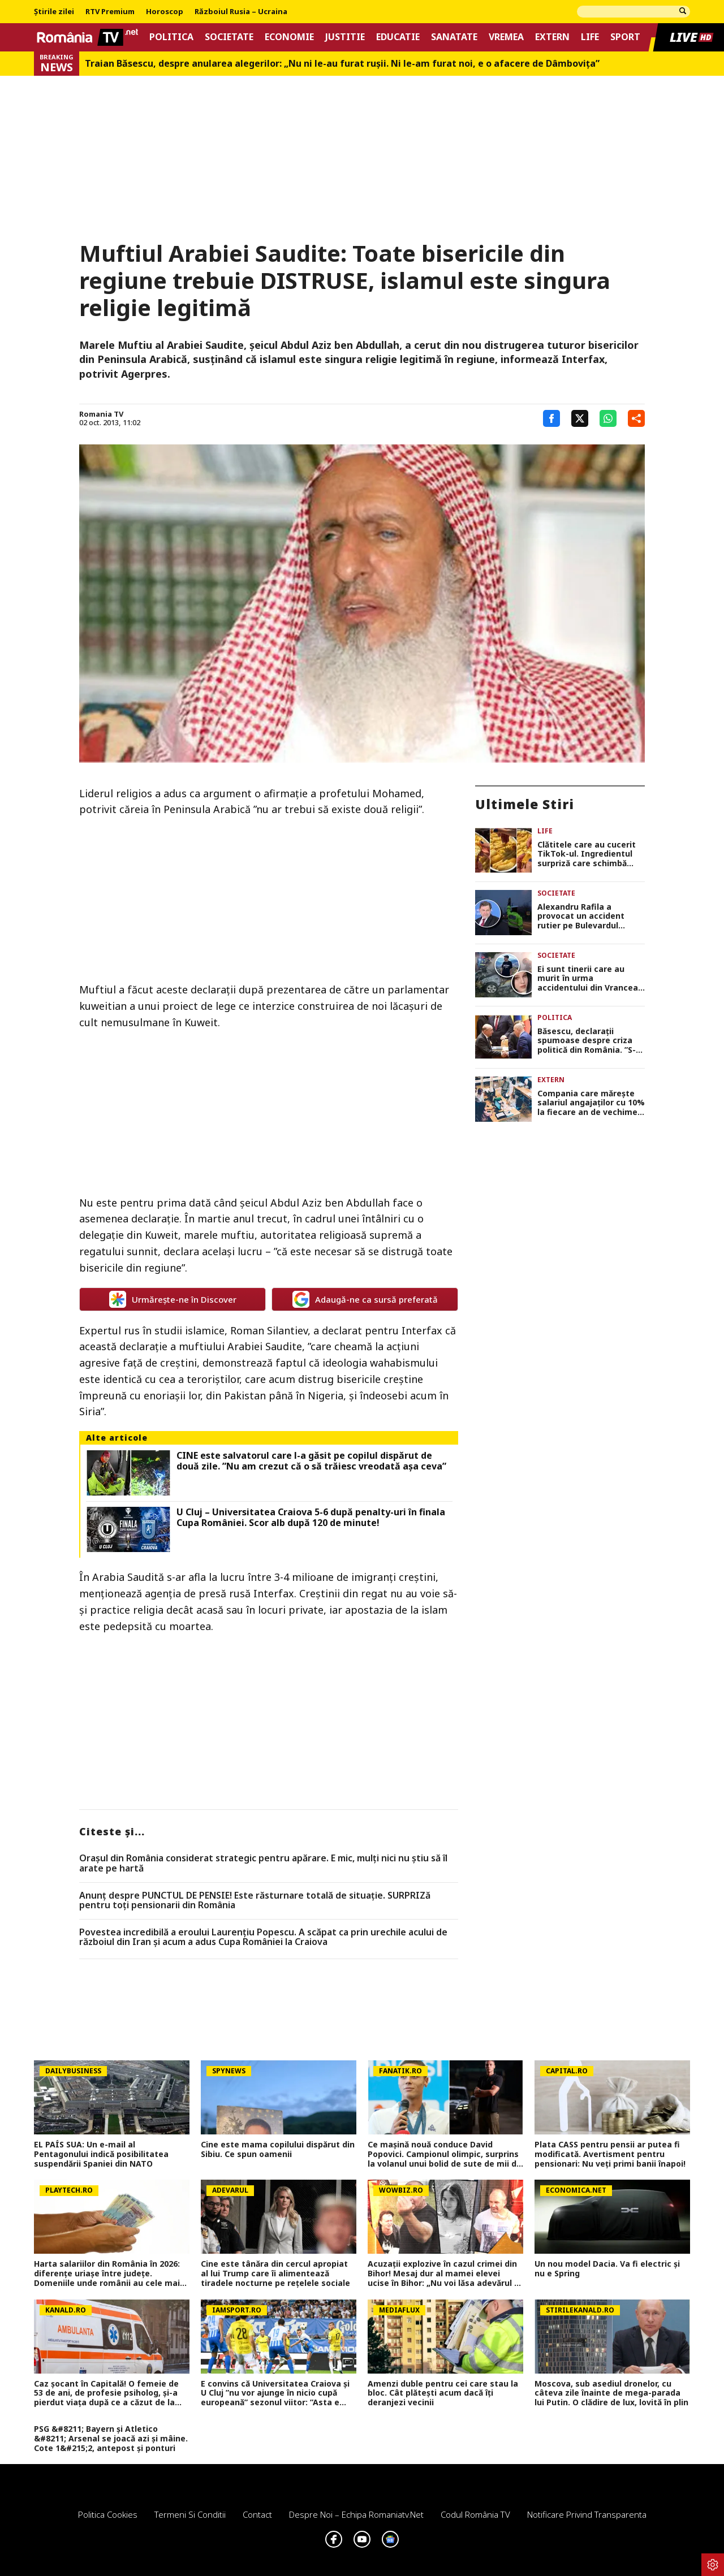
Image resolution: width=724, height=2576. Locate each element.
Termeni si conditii (190, 2514)
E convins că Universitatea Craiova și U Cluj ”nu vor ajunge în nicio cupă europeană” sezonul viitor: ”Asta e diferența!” (275, 2393)
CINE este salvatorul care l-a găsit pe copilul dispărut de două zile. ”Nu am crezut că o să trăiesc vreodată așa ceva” (311, 1461)
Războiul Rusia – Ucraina (241, 11)
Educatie (398, 37)
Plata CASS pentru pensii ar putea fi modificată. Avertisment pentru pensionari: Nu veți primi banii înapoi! (610, 2154)
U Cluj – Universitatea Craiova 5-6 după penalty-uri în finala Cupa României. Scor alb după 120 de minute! (310, 1517)
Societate (229, 37)
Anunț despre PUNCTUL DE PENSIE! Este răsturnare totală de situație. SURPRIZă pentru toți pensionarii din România (254, 1901)
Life (590, 37)
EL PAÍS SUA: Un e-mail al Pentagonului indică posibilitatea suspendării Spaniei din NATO (101, 2154)
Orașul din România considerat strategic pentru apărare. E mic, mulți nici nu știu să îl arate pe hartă (263, 1863)
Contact (257, 2514)
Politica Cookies (107, 2514)
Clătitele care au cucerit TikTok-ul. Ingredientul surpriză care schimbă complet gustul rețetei (586, 854)
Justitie (345, 37)
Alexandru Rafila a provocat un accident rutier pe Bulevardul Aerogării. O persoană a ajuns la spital (584, 916)
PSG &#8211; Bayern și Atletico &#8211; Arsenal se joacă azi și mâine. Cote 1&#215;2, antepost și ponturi (111, 2438)
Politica (171, 37)
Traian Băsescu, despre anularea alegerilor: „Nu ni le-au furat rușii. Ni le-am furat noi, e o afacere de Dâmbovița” (342, 63)
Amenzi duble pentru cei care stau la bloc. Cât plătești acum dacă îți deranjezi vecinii (443, 2393)
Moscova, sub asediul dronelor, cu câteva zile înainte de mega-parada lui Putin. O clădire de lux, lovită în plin (611, 2393)
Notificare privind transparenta (587, 2514)
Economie (289, 37)
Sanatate (454, 37)
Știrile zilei (54, 11)
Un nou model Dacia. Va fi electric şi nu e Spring (607, 2269)
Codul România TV (475, 2514)
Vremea (506, 37)
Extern (552, 37)
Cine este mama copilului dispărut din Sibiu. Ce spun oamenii (278, 2149)
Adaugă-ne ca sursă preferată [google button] (365, 1299)
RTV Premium (110, 11)
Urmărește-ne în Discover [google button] (172, 1299)
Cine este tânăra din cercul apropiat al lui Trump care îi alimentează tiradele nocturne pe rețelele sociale (275, 2273)
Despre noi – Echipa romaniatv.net (356, 2514)
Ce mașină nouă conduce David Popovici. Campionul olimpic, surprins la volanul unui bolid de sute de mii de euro (445, 2154)
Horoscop (164, 11)
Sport (625, 37)
